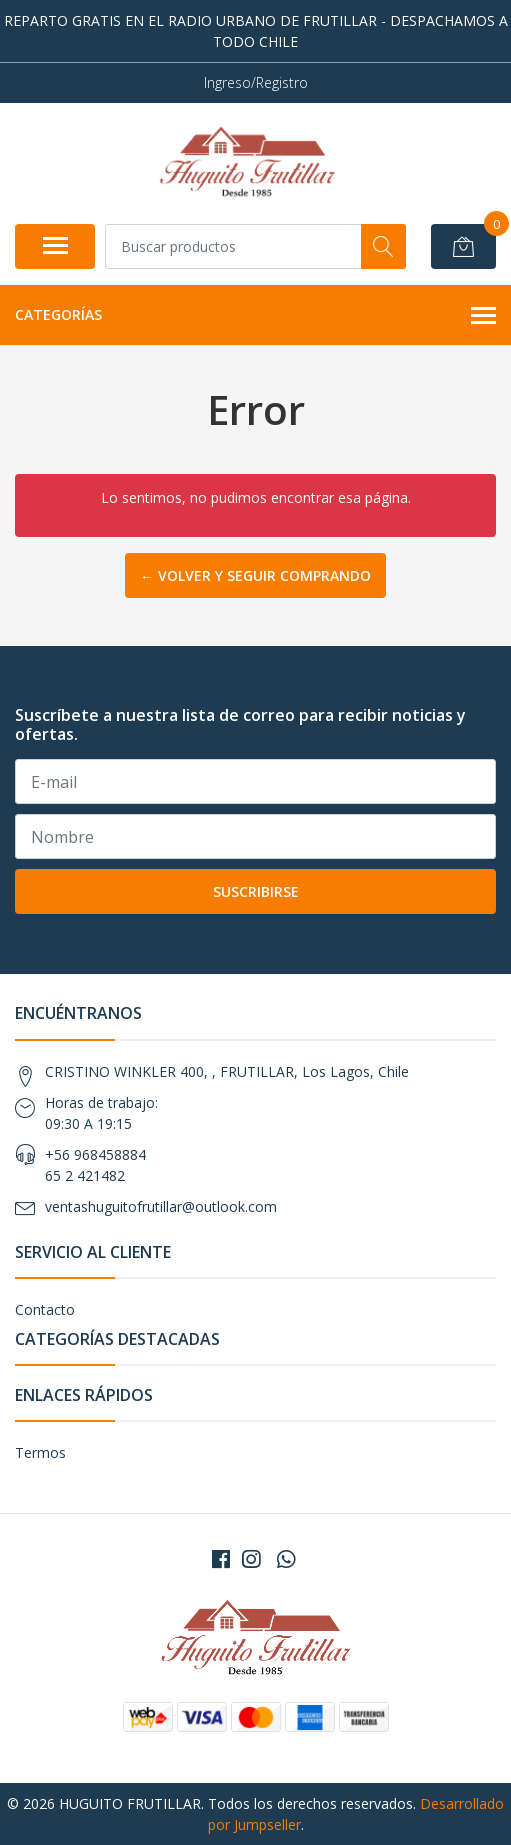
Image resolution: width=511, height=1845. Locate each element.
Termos (40, 1452)
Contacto (45, 1309)
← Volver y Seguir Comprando (255, 575)
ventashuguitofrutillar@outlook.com (161, 1206)
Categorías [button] (255, 316)
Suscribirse (256, 891)
